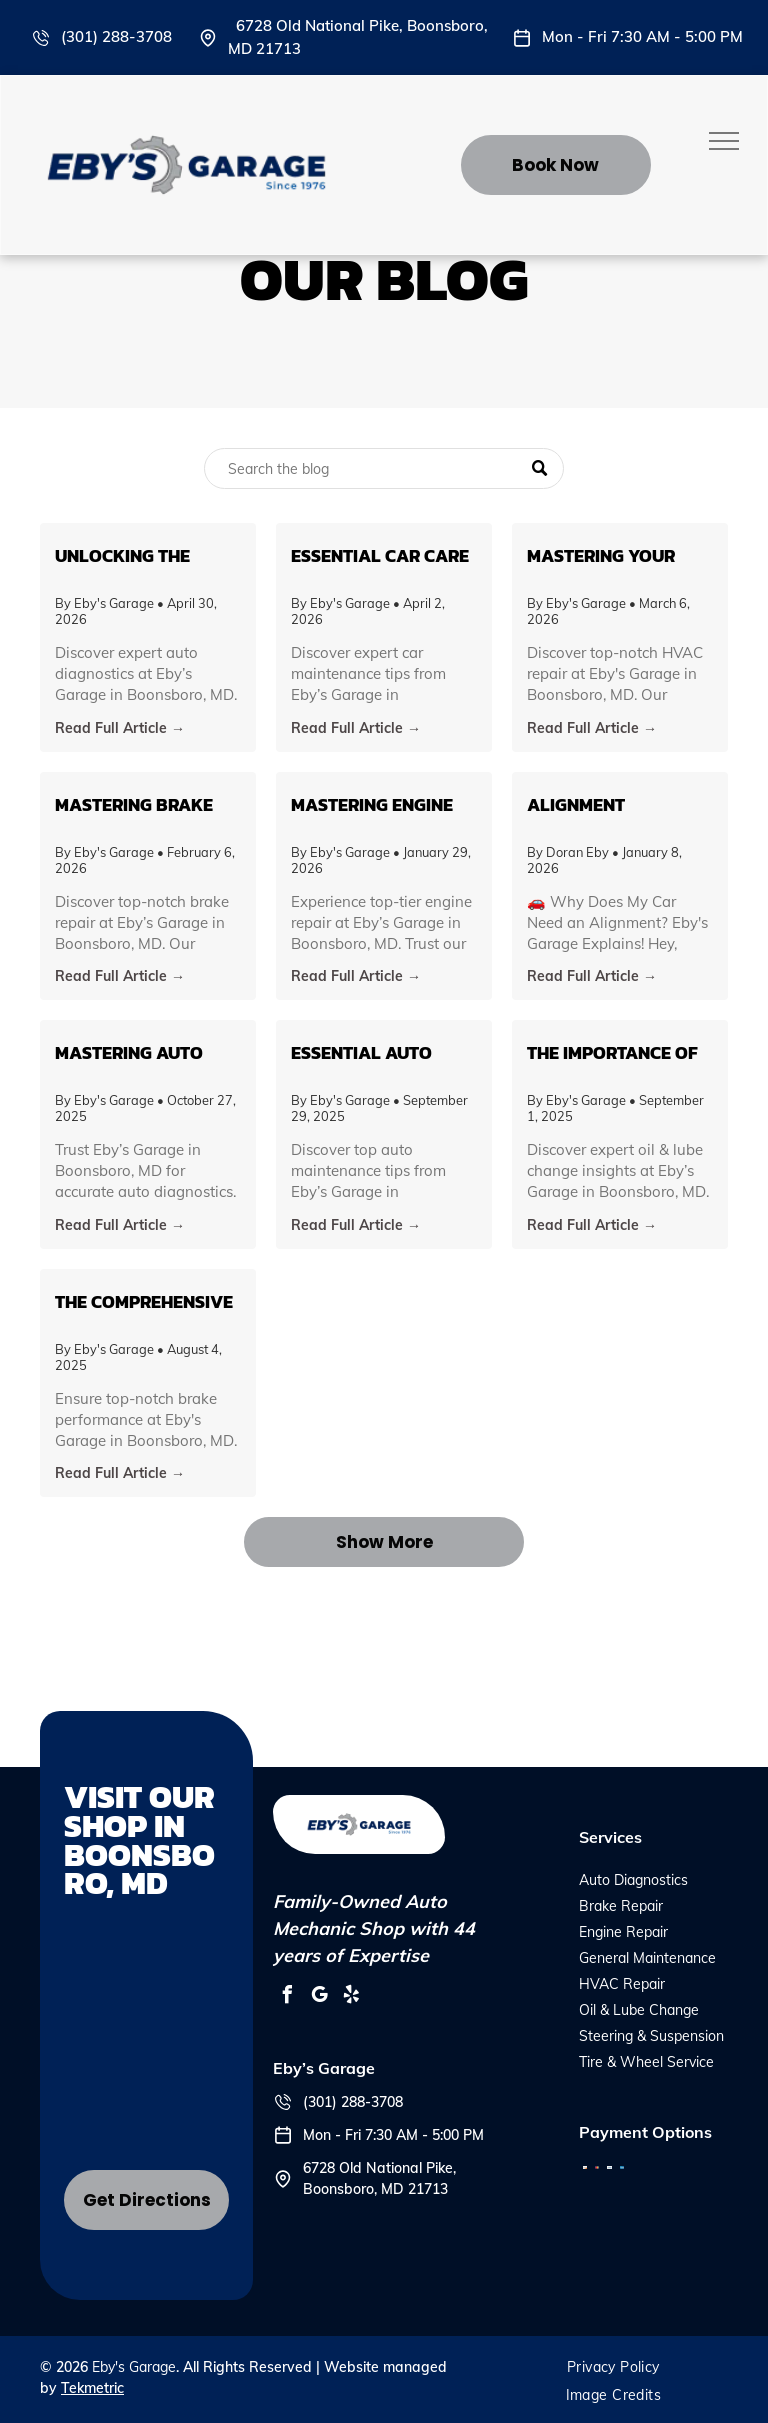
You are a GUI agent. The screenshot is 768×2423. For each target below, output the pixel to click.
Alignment (576, 804)
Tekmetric (92, 2388)
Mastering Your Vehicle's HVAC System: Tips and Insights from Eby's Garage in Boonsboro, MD (617, 555)
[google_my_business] (319, 1997)
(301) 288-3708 (116, 36)
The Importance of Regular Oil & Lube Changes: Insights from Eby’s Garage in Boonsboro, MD (614, 1052)
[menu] (724, 141)
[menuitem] (613, 2367)
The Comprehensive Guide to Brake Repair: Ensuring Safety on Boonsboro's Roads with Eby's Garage (147, 1301)
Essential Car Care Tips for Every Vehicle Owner (380, 555)
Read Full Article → (120, 728)
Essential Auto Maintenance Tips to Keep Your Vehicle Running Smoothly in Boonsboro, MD (372, 1052)
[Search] (384, 468)
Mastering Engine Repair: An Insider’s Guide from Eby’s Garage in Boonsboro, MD (379, 804)
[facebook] (287, 1997)
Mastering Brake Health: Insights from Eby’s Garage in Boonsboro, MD (142, 804)
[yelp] (351, 1997)
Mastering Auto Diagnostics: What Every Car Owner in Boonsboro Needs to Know (145, 1052)
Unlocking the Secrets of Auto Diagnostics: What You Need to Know (139, 555)
